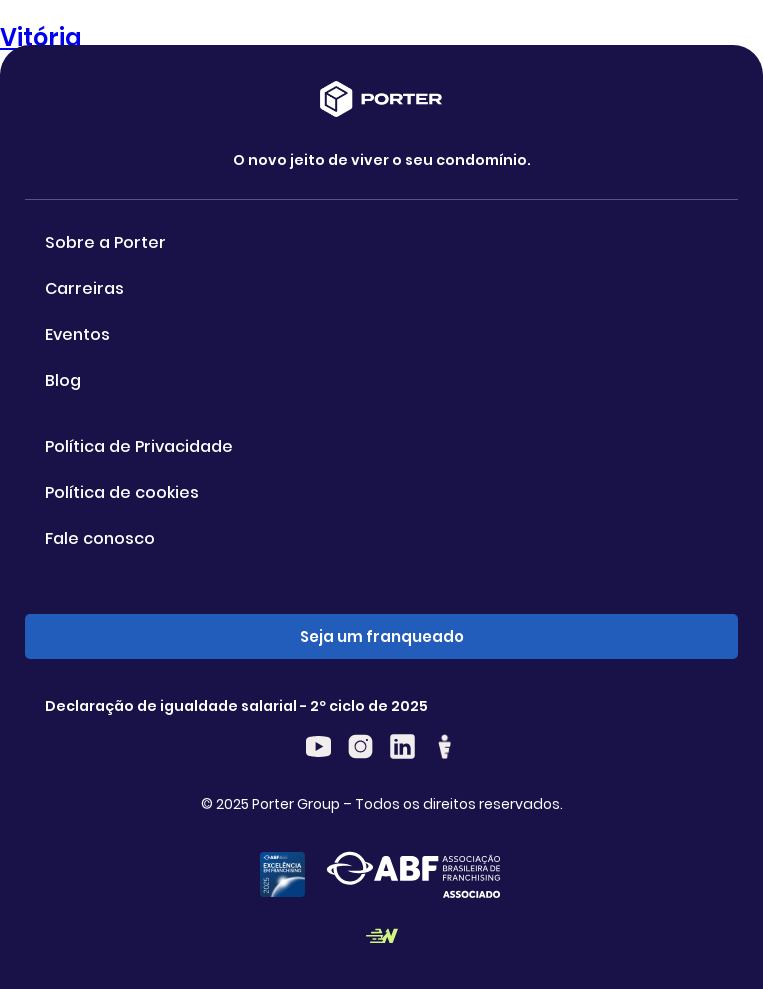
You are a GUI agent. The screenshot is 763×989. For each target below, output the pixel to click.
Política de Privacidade (139, 446)
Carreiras (84, 288)
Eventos (77, 334)
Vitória (41, 37)
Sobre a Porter (105, 242)
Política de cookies (122, 492)
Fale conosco (100, 538)
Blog (63, 380)
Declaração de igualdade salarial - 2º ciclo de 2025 (236, 706)
